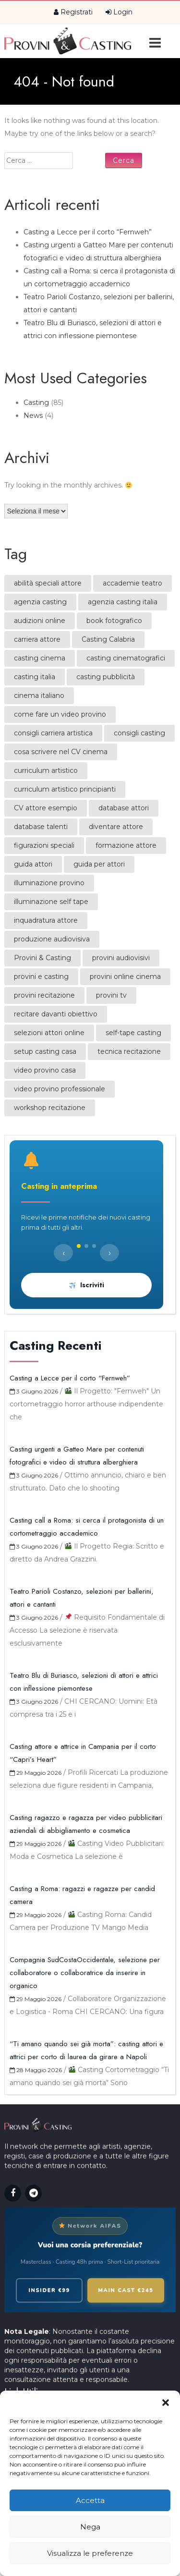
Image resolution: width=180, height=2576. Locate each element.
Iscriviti (86, 1285)
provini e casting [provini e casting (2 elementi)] (41, 976)
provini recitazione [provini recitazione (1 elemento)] (44, 995)
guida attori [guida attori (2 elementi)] (33, 864)
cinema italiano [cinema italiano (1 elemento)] (39, 695)
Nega (90, 2526)
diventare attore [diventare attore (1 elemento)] (116, 826)
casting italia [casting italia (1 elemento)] (34, 676)
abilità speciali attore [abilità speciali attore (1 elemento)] (48, 583)
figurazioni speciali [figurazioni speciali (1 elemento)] (44, 845)
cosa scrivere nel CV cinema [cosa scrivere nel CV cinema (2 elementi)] (61, 751)
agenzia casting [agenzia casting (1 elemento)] (40, 602)
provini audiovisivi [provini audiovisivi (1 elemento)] (121, 957)
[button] (165, 2402)
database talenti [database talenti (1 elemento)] (41, 826)
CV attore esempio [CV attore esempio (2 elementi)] (45, 808)
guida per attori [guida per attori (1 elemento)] (99, 864)
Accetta (90, 2500)
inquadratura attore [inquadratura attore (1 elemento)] (46, 920)
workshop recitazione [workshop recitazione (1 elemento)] (49, 1107)
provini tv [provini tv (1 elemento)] (111, 995)
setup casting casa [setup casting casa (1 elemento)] (45, 1051)
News (33, 415)
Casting (36, 402)
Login (119, 12)
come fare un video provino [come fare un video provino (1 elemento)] (60, 714)
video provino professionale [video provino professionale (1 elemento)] (59, 1089)
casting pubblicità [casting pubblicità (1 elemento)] (105, 676)
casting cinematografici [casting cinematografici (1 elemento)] (125, 658)
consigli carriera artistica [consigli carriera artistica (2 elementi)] (53, 733)
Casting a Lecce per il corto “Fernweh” (88, 232)
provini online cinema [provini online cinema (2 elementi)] (125, 976)
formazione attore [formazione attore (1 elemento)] (126, 845)
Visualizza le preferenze (90, 2553)
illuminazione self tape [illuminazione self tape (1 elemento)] (51, 901)
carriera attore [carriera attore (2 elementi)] (37, 639)
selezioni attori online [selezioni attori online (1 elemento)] (49, 1032)
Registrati (73, 12)
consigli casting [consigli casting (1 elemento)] (139, 733)
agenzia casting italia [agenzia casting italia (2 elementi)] (122, 602)
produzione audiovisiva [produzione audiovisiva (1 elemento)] (52, 939)
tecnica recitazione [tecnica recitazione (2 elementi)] (129, 1051)
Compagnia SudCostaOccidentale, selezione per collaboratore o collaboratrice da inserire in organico (85, 1972)
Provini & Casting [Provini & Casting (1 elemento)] (42, 957)
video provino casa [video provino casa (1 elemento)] (45, 1070)
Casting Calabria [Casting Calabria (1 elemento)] (108, 639)
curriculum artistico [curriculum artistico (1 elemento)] (46, 770)
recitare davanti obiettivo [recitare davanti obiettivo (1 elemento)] (55, 1014)
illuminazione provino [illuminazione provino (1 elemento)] (49, 883)
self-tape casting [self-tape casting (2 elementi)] (133, 1032)
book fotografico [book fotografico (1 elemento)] (114, 620)
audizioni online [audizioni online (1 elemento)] (39, 620)
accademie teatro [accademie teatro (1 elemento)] (132, 583)
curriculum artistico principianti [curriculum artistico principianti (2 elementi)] (65, 789)
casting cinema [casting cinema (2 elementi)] (39, 658)
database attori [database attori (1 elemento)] (123, 808)
